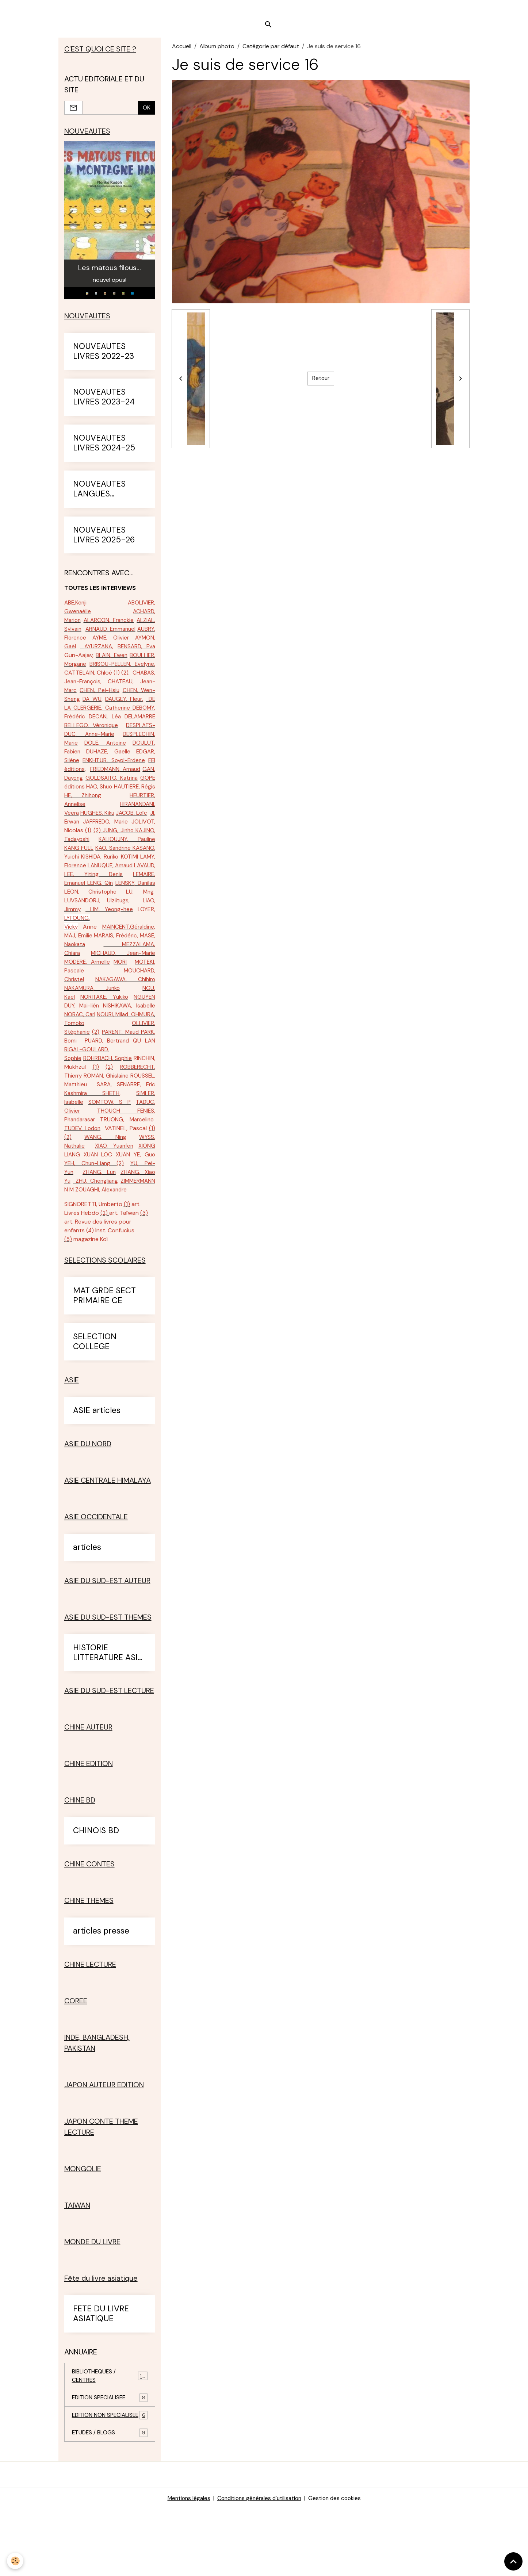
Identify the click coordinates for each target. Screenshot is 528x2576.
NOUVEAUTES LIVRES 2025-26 (104, 539)
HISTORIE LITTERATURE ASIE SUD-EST (107, 1710)
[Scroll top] (513, 2561)
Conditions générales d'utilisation (259, 2565)
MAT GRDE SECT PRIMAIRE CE (104, 1353)
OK (146, 111)
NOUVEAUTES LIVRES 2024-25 (104, 447)
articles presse (101, 1988)
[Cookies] (15, 2561)
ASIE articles (96, 1468)
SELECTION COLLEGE (94, 1399)
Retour (320, 381)
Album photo (216, 49)
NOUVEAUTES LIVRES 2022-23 (103, 356)
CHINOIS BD (96, 1888)
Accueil (181, 49)
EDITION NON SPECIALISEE (110, 2477)
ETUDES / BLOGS (110, 2500)
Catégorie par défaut (270, 49)
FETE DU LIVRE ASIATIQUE (101, 2371)
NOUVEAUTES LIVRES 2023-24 (104, 402)
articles (87, 1604)
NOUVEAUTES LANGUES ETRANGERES (99, 493)
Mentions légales (185, 2565)
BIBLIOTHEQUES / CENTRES (110, 2433)
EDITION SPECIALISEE (110, 2456)
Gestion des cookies (337, 2565)
